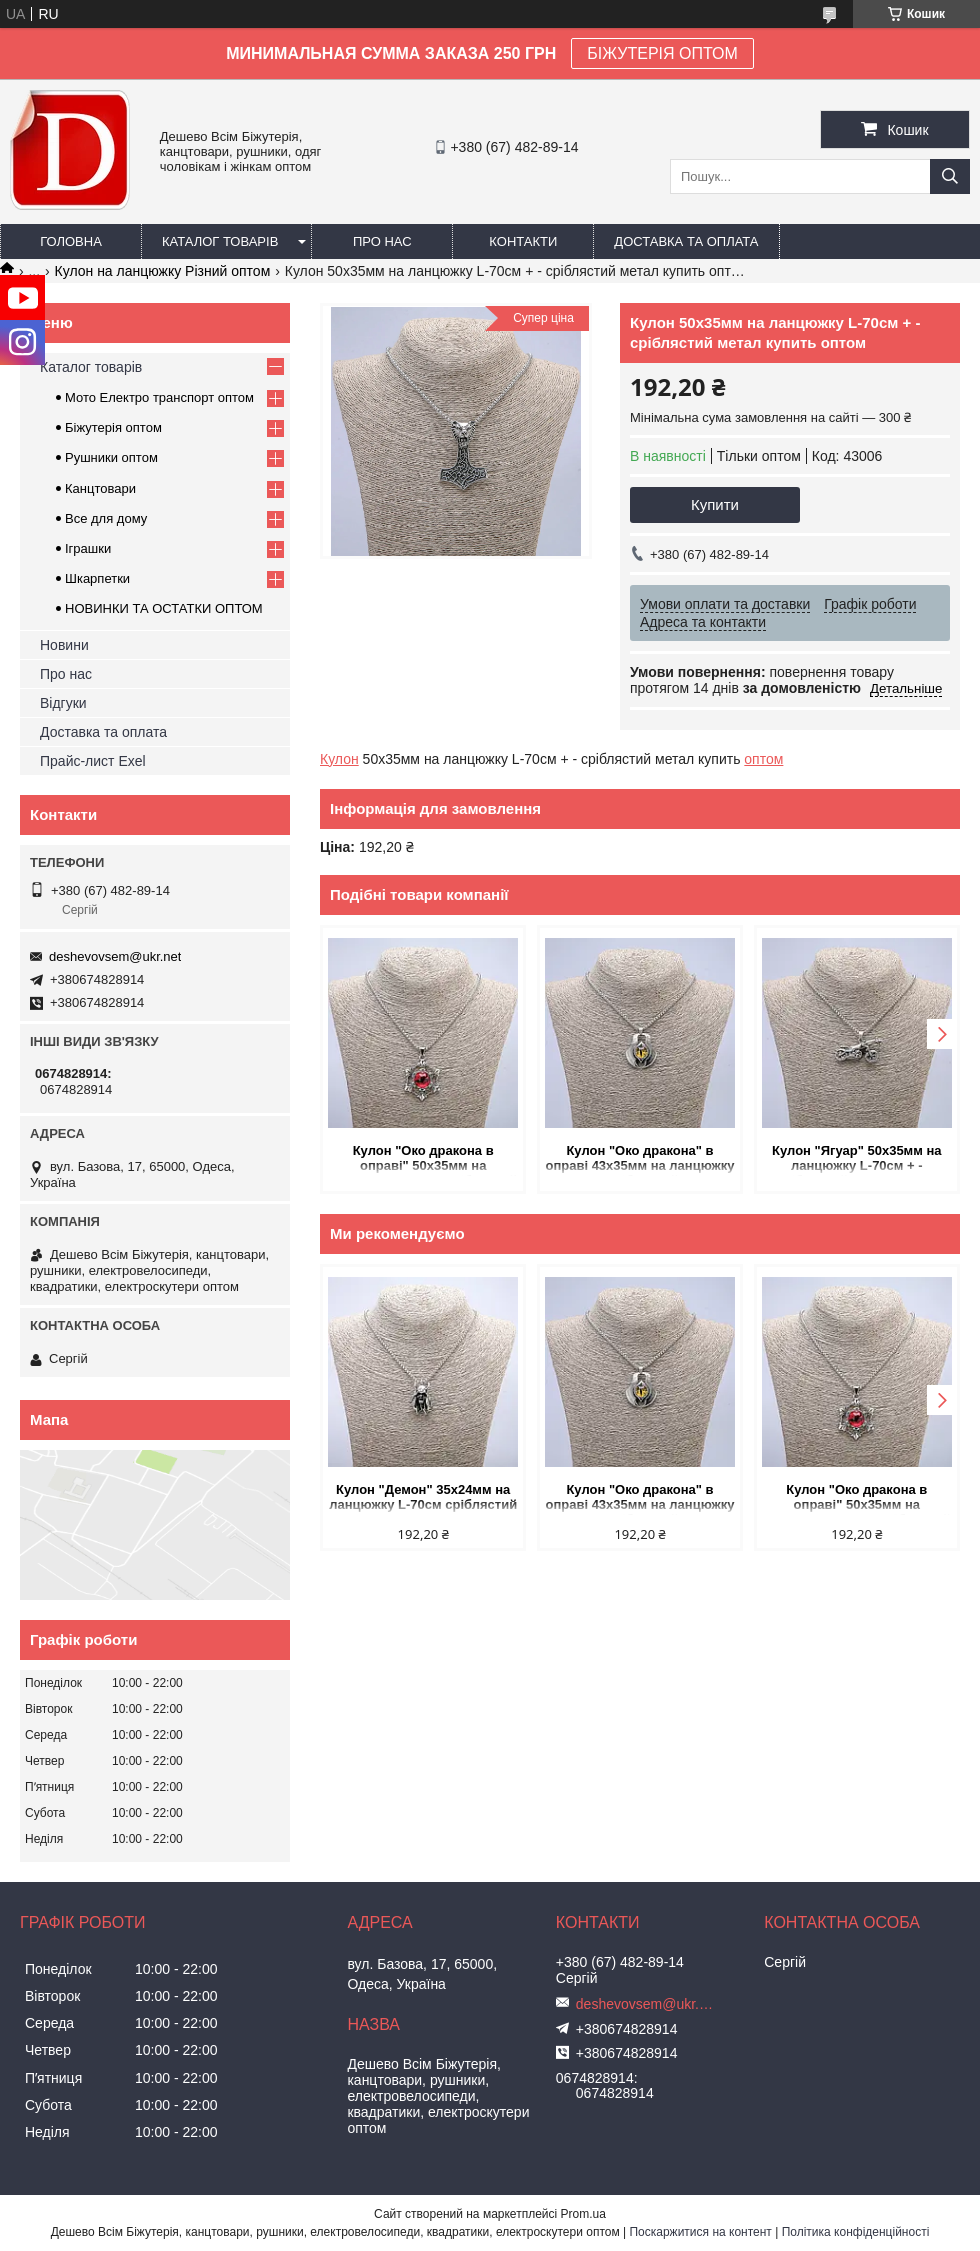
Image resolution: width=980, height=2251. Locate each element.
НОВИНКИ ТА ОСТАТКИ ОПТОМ (164, 608)
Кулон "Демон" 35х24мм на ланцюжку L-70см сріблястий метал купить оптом (423, 1498)
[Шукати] (950, 176)
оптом (763, 759)
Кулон (339, 759)
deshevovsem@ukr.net (115, 956)
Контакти (523, 241)
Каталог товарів (220, 241)
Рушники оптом (111, 457)
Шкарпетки (97, 578)
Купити (715, 504)
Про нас (382, 241)
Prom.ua (583, 2214)
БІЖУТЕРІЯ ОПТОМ (662, 53)
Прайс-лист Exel (93, 761)
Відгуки (63, 703)
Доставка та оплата (686, 241)
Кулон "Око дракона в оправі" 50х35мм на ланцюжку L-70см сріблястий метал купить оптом (423, 1159)
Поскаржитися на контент (700, 2232)
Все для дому (106, 518)
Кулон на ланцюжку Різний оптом (163, 271)
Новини (64, 645)
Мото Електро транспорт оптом (159, 397)
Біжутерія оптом (113, 427)
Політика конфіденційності (856, 2232)
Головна (71, 241)
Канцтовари (100, 488)
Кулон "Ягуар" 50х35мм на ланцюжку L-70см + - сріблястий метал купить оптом (857, 1159)
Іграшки (88, 548)
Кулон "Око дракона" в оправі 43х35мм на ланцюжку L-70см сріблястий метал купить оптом (639, 1159)
